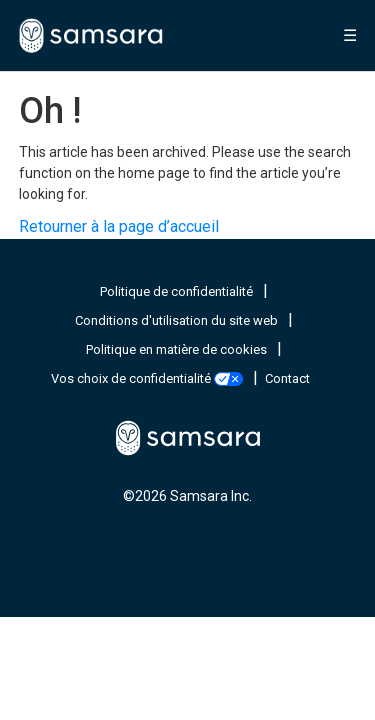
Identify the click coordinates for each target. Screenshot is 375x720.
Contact (287, 378)
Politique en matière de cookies (178, 349)
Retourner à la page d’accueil (119, 226)
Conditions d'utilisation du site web (178, 320)
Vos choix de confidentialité (148, 378)
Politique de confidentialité (178, 291)
